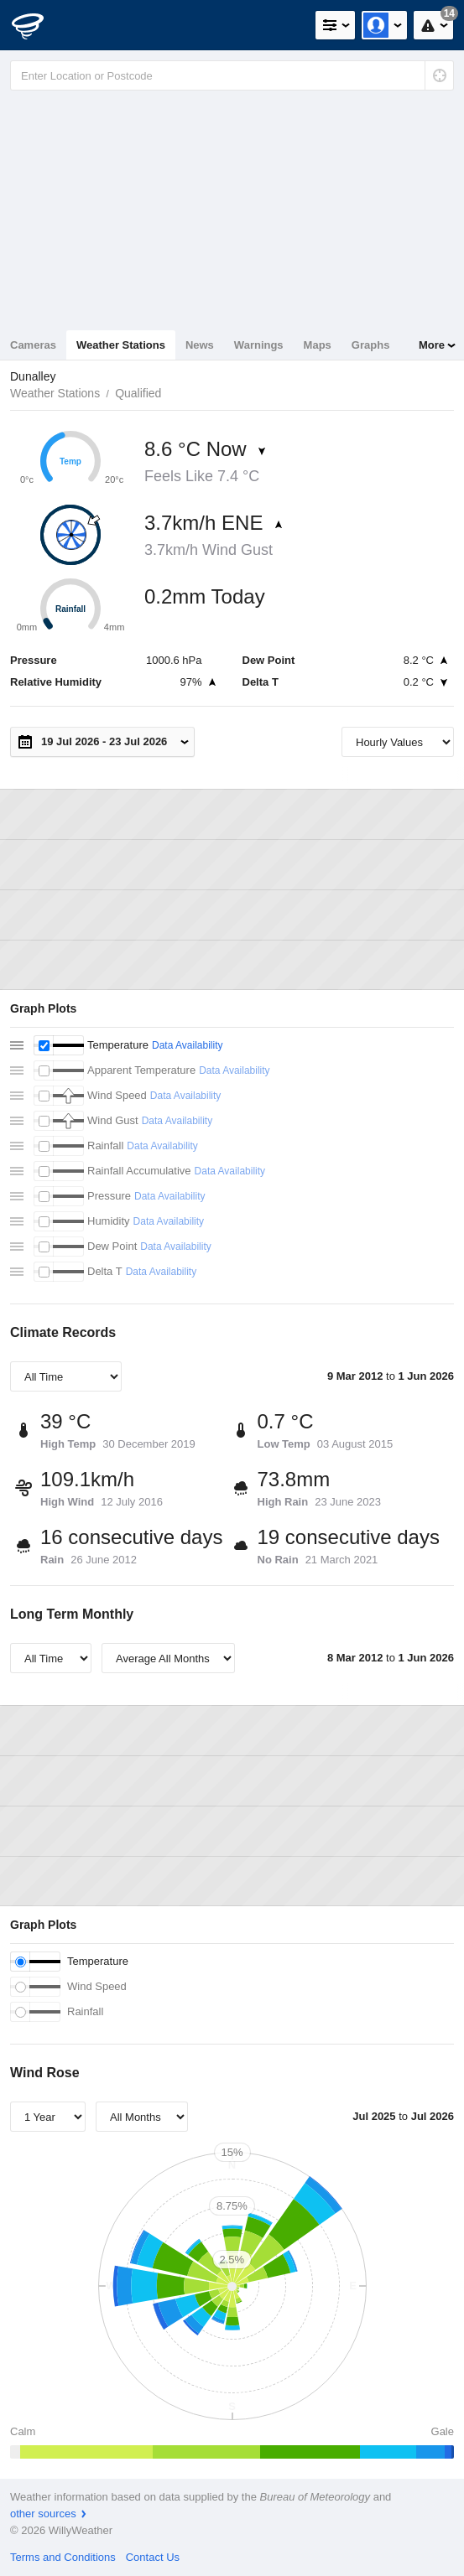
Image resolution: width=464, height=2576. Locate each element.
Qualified (138, 393)
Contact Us (153, 2557)
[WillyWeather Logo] (37, 25)
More (432, 345)
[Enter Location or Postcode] (232, 75)
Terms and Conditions (63, 2557)
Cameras (33, 345)
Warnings (259, 345)
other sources (43, 2513)
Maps (317, 345)
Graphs (371, 345)
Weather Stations (120, 345)
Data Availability (187, 1045)
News (199, 345)
